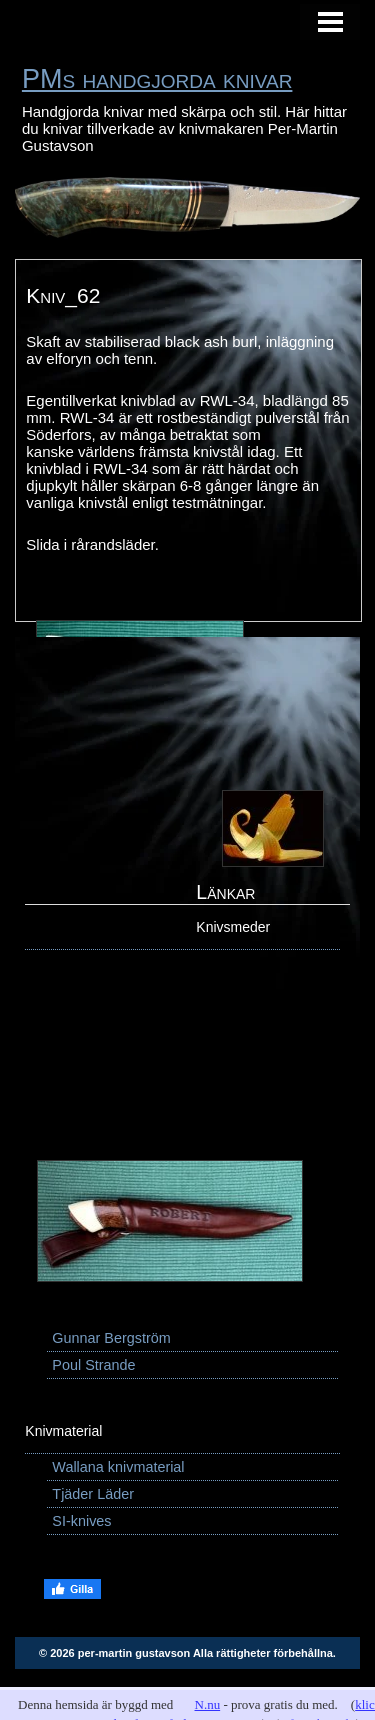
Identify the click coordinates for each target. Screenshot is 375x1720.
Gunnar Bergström (111, 1338)
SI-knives (81, 1521)
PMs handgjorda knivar (157, 79)
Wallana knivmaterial (118, 1467)
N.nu (208, 1704)
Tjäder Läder (93, 1494)
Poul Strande (93, 1365)
